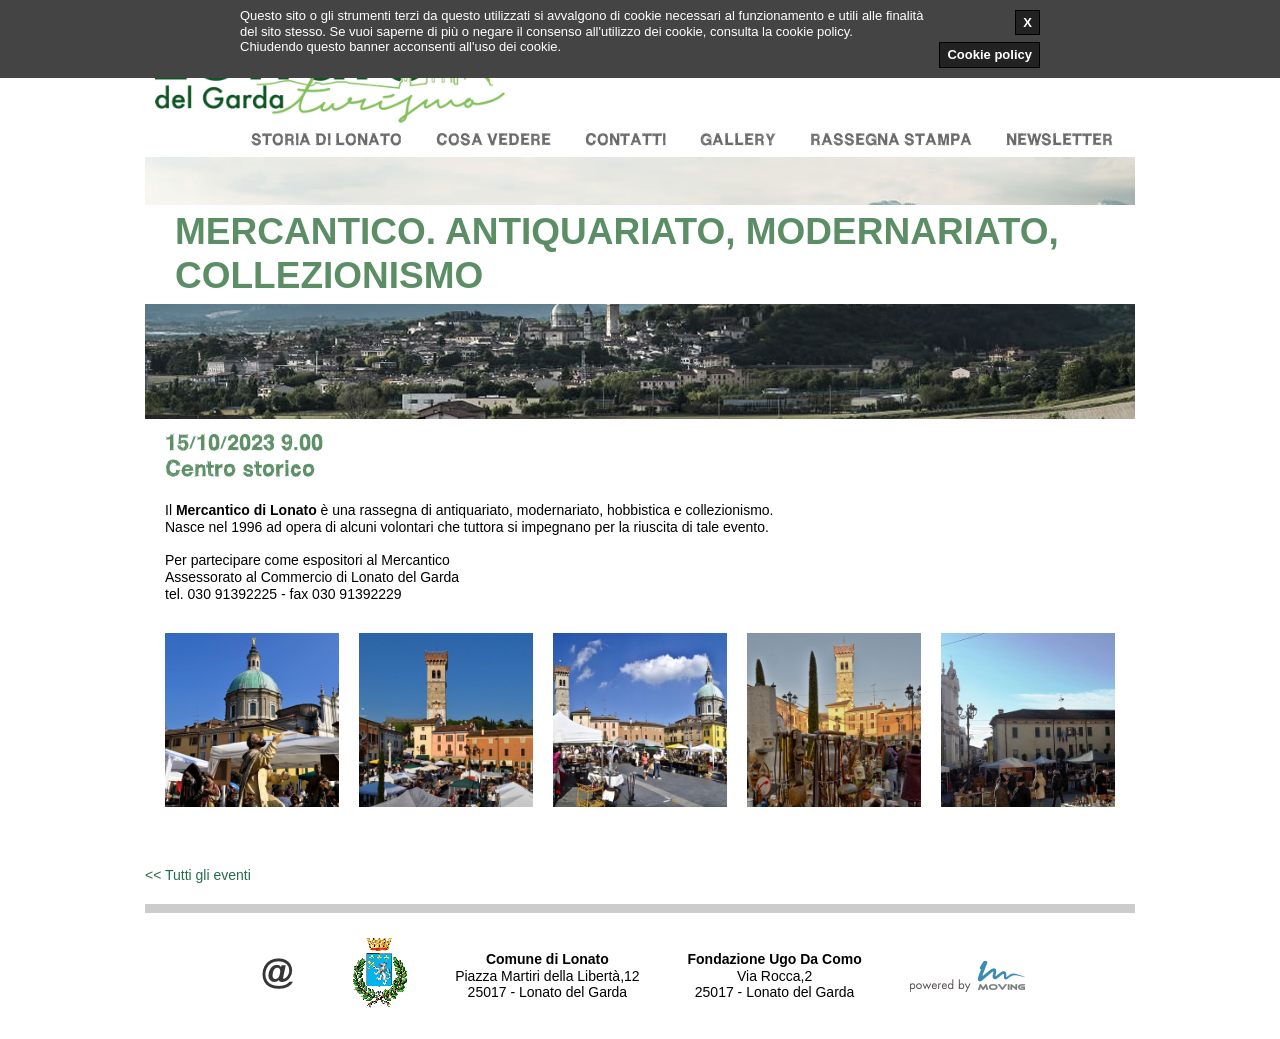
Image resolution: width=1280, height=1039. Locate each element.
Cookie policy (989, 54)
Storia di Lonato (326, 139)
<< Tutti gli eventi (198, 875)
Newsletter (1059, 139)
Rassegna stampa (891, 139)
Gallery (738, 139)
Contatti (625, 139)
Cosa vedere (493, 139)
